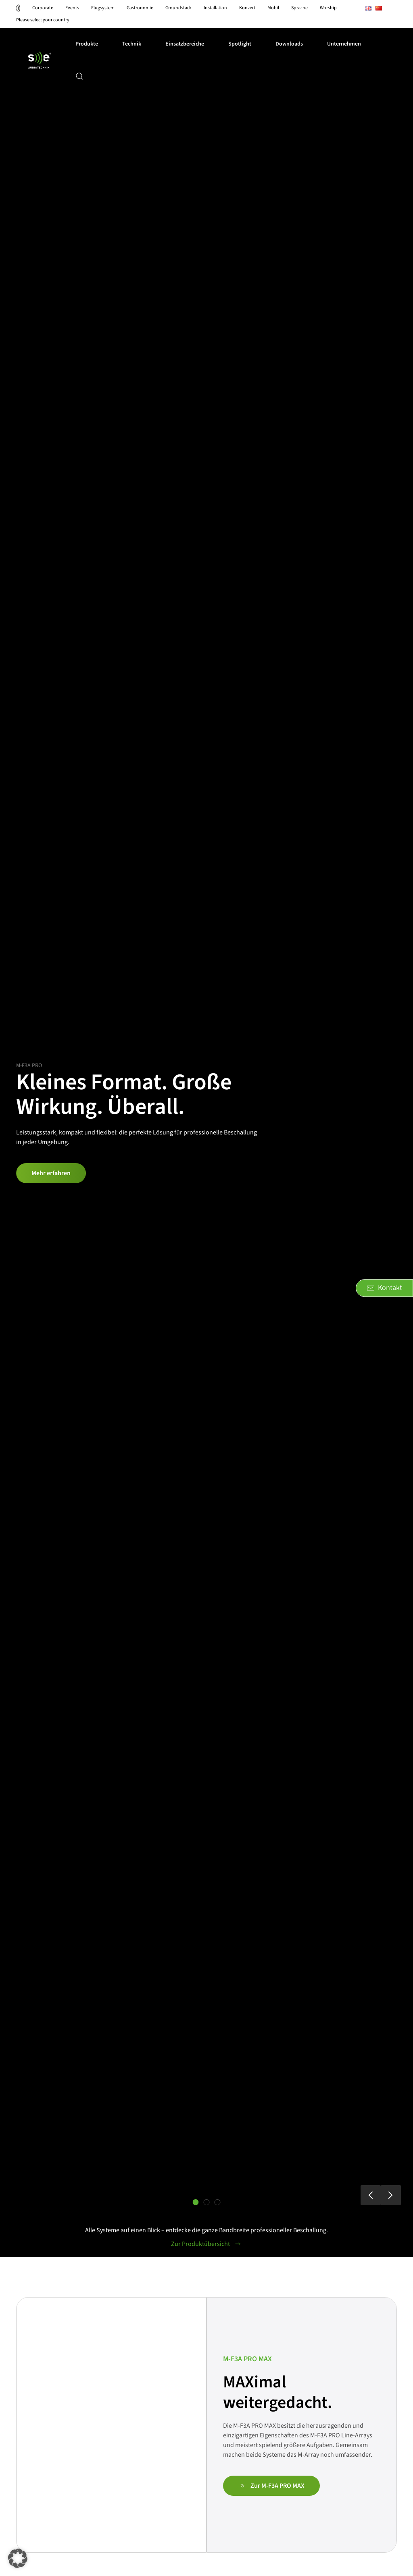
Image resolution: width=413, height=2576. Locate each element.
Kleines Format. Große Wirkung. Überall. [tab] (198, 2202)
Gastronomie (140, 7)
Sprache (299, 7)
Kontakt (384, 1288)
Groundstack (178, 7)
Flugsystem (103, 7)
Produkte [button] (86, 44)
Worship (328, 7)
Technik (131, 44)
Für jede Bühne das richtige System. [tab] (218, 2202)
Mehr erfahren (51, 1173)
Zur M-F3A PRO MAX (271, 2485)
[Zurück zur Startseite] (39, 60)
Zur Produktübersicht (206, 2243)
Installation (215, 7)
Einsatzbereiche (184, 44)
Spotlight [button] (239, 44)
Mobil (273, 7)
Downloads (289, 44)
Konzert (247, 7)
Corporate (42, 7)
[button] (79, 76)
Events (72, 7)
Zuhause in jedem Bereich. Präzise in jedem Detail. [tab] (209, 2202)
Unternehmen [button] (344, 44)
